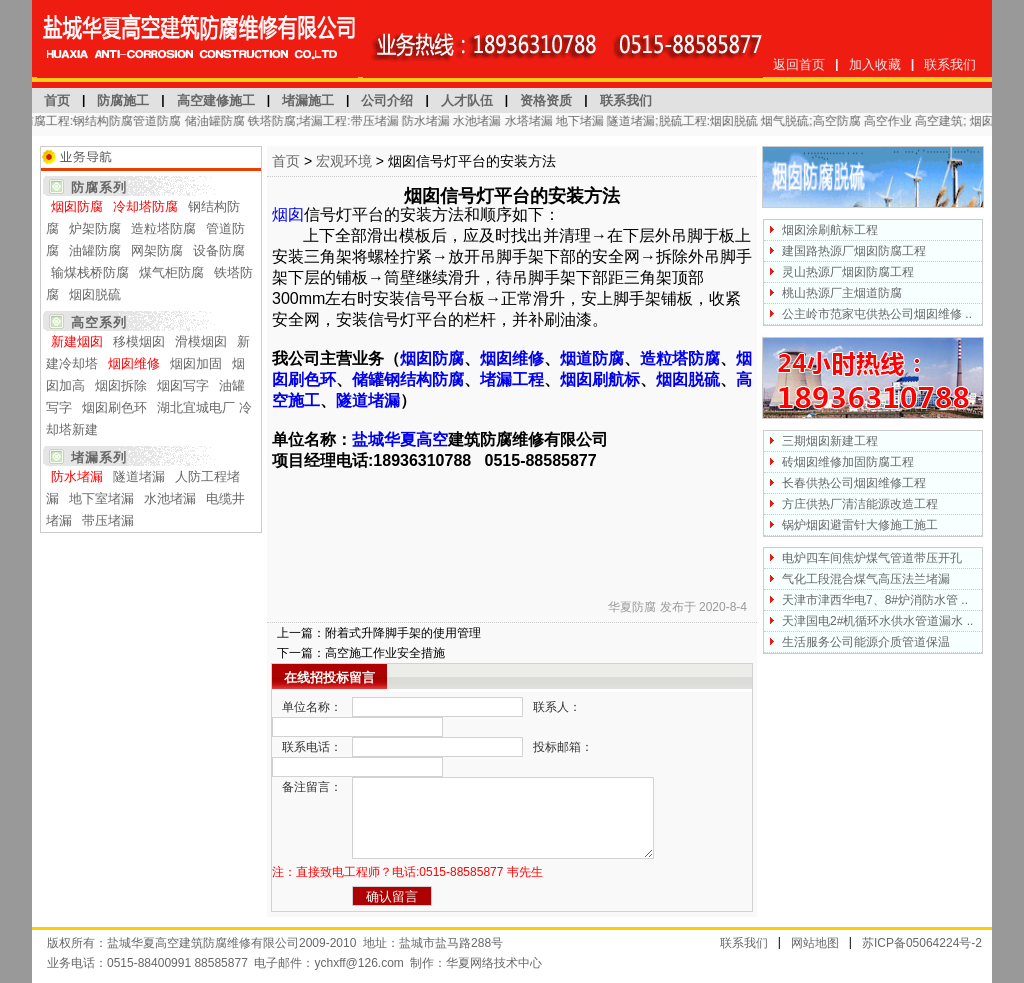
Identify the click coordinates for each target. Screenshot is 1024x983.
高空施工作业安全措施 (385, 653)
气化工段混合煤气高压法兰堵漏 (866, 579)
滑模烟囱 (201, 341)
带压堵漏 (108, 520)
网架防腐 (157, 250)
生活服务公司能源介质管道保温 (866, 642)
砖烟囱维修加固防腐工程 (848, 462)
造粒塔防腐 (163, 228)
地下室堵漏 (101, 498)
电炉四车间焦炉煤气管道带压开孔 (872, 558)
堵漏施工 (308, 100)
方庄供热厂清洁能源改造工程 (860, 504)
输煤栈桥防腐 (90, 272)
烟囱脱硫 (95, 294)
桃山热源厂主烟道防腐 (842, 293)
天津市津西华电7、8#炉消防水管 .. (875, 600)
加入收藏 (875, 64)
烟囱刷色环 (114, 407)
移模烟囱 (139, 341)
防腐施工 (123, 100)
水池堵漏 (170, 498)
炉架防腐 (95, 228)
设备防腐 (219, 250)
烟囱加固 (196, 363)
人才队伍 (467, 100)
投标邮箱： (563, 747)
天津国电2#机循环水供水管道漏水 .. (877, 621)
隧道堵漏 (139, 476)
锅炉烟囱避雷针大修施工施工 (860, 525)
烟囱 (288, 214)
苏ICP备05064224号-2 (922, 943)
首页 (57, 100)
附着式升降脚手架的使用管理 (403, 633)
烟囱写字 (183, 385)
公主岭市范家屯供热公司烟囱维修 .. (877, 314)
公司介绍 (387, 100)
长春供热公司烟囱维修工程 (854, 483)
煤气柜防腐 (171, 272)
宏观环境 (344, 161)
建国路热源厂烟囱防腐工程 (854, 251)
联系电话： (312, 747)
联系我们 (950, 64)
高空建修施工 (216, 100)
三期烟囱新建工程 (830, 441)
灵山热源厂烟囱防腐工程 (848, 272)
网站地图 (815, 943)
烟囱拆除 (121, 385)
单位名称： (312, 707)
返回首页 (799, 64)
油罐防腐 (95, 250)
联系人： (557, 707)
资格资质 (546, 100)
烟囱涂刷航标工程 (830, 230)
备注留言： (312, 787)
